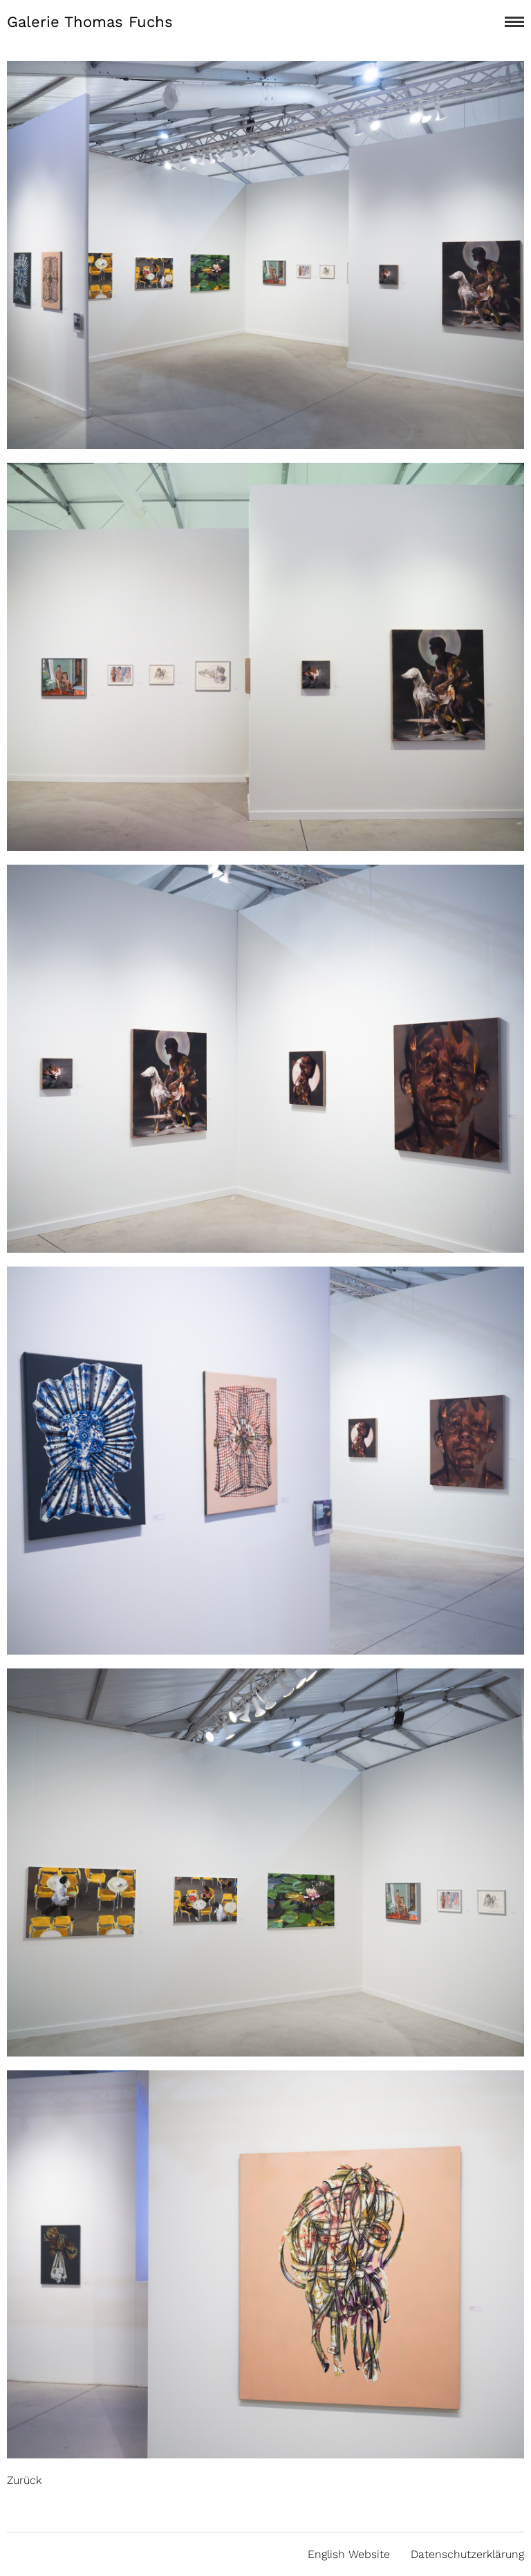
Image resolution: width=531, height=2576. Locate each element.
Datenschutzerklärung (467, 2554)
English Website (349, 2554)
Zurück (24, 2480)
